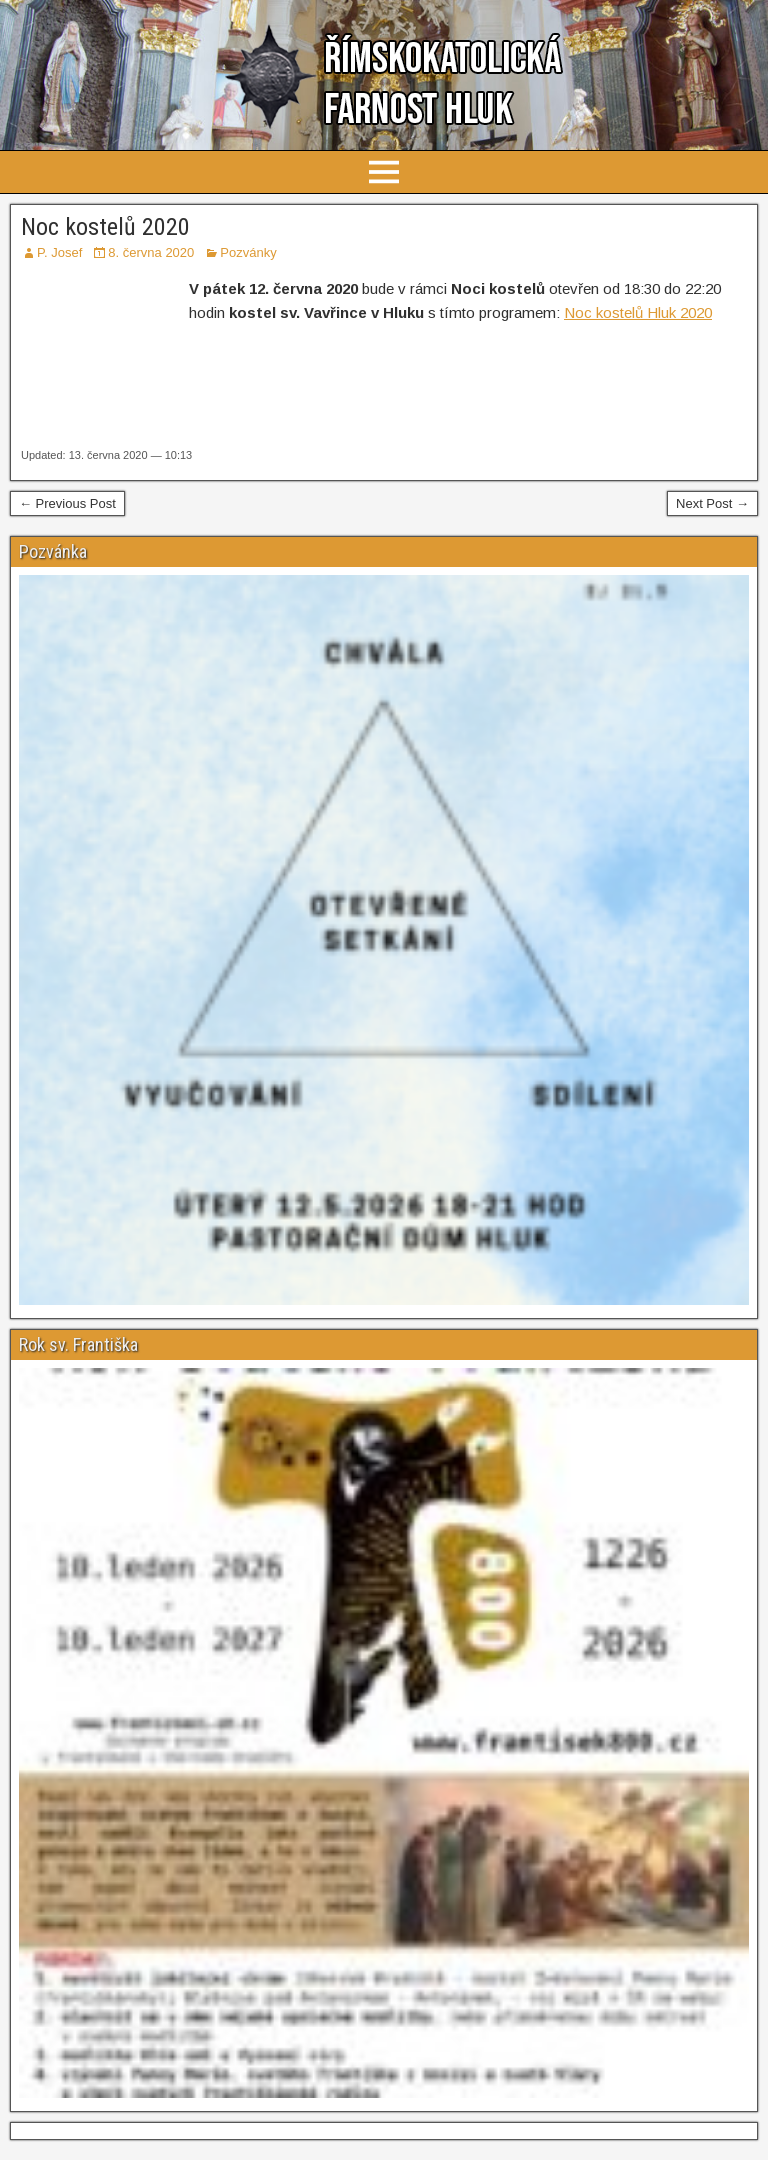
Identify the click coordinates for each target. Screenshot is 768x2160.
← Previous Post (67, 503)
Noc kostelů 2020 (105, 227)
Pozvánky (248, 252)
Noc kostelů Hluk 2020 (638, 312)
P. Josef (59, 252)
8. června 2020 (151, 252)
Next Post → (712, 503)
